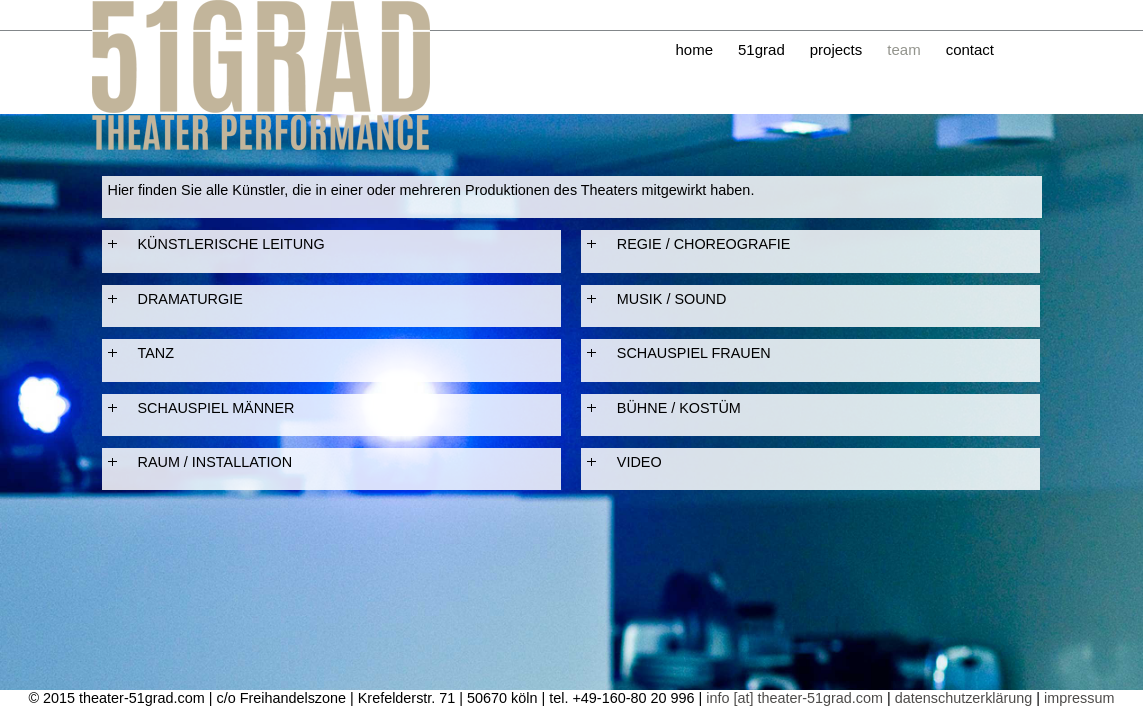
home (695, 49)
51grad (761, 49)
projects (836, 49)
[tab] (331, 244)
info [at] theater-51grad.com (794, 698)
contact (970, 49)
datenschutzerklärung (964, 698)
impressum (1079, 698)
